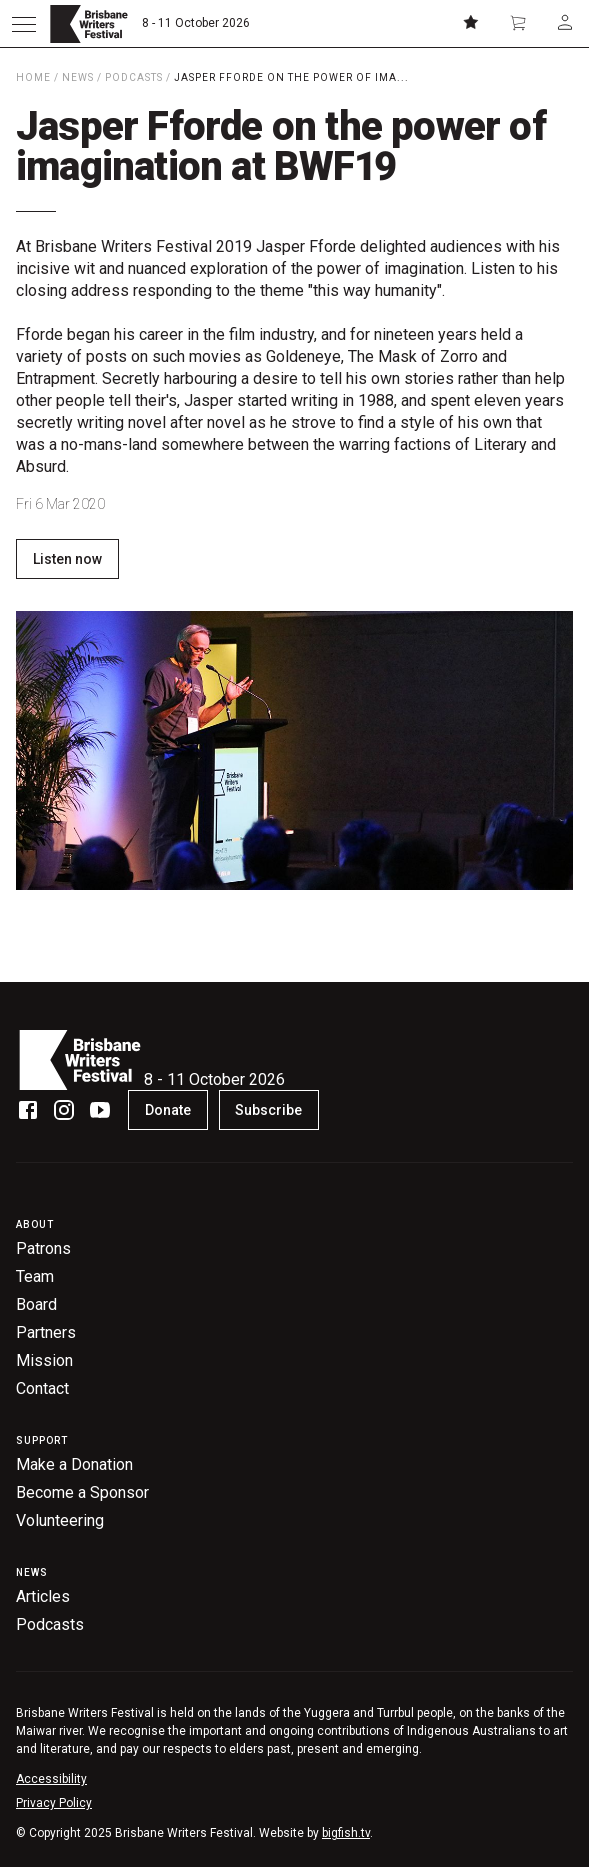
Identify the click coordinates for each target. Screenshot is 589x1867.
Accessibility (51, 1779)
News (78, 77)
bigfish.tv (346, 1833)
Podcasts (134, 77)
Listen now (67, 559)
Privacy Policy (54, 1803)
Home (33, 77)
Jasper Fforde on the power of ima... (291, 77)
